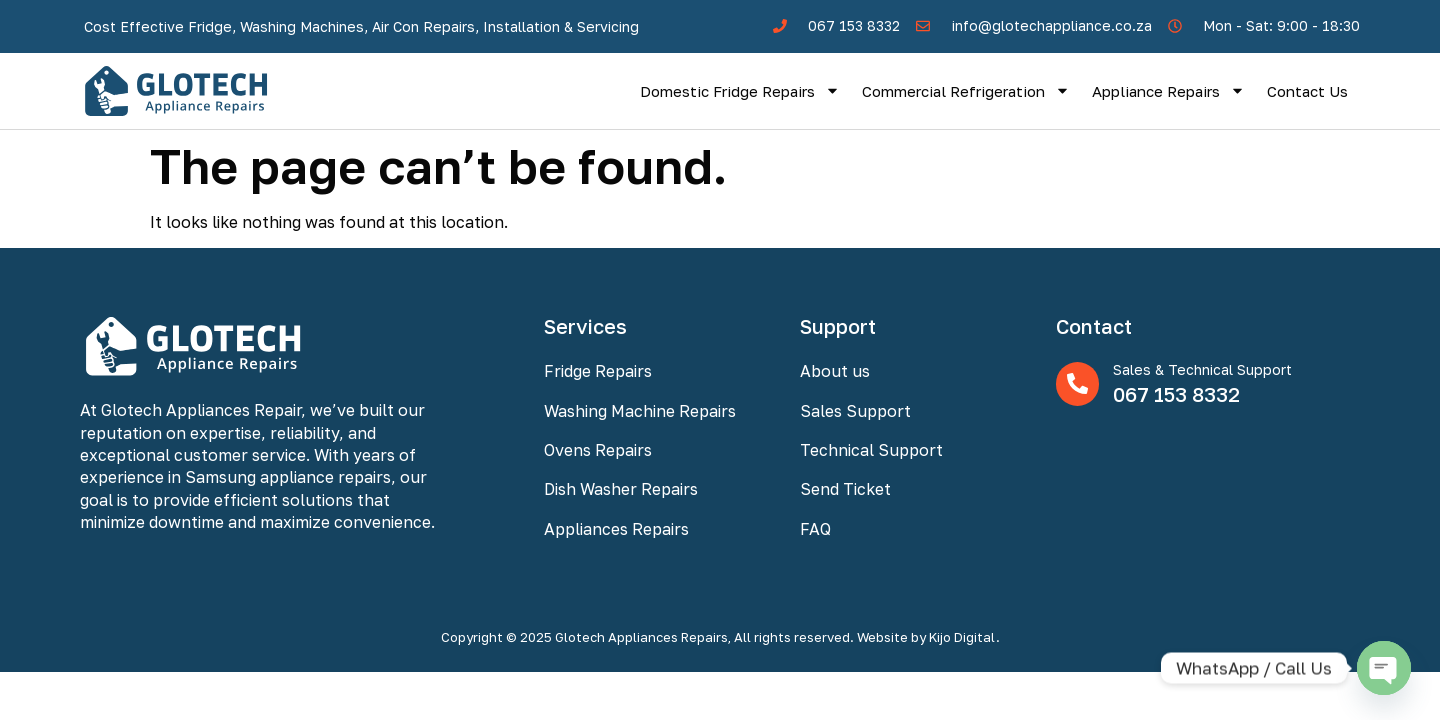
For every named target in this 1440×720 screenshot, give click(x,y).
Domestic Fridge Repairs (740, 90)
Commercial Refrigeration (966, 90)
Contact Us (1307, 91)
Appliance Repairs (1168, 90)
